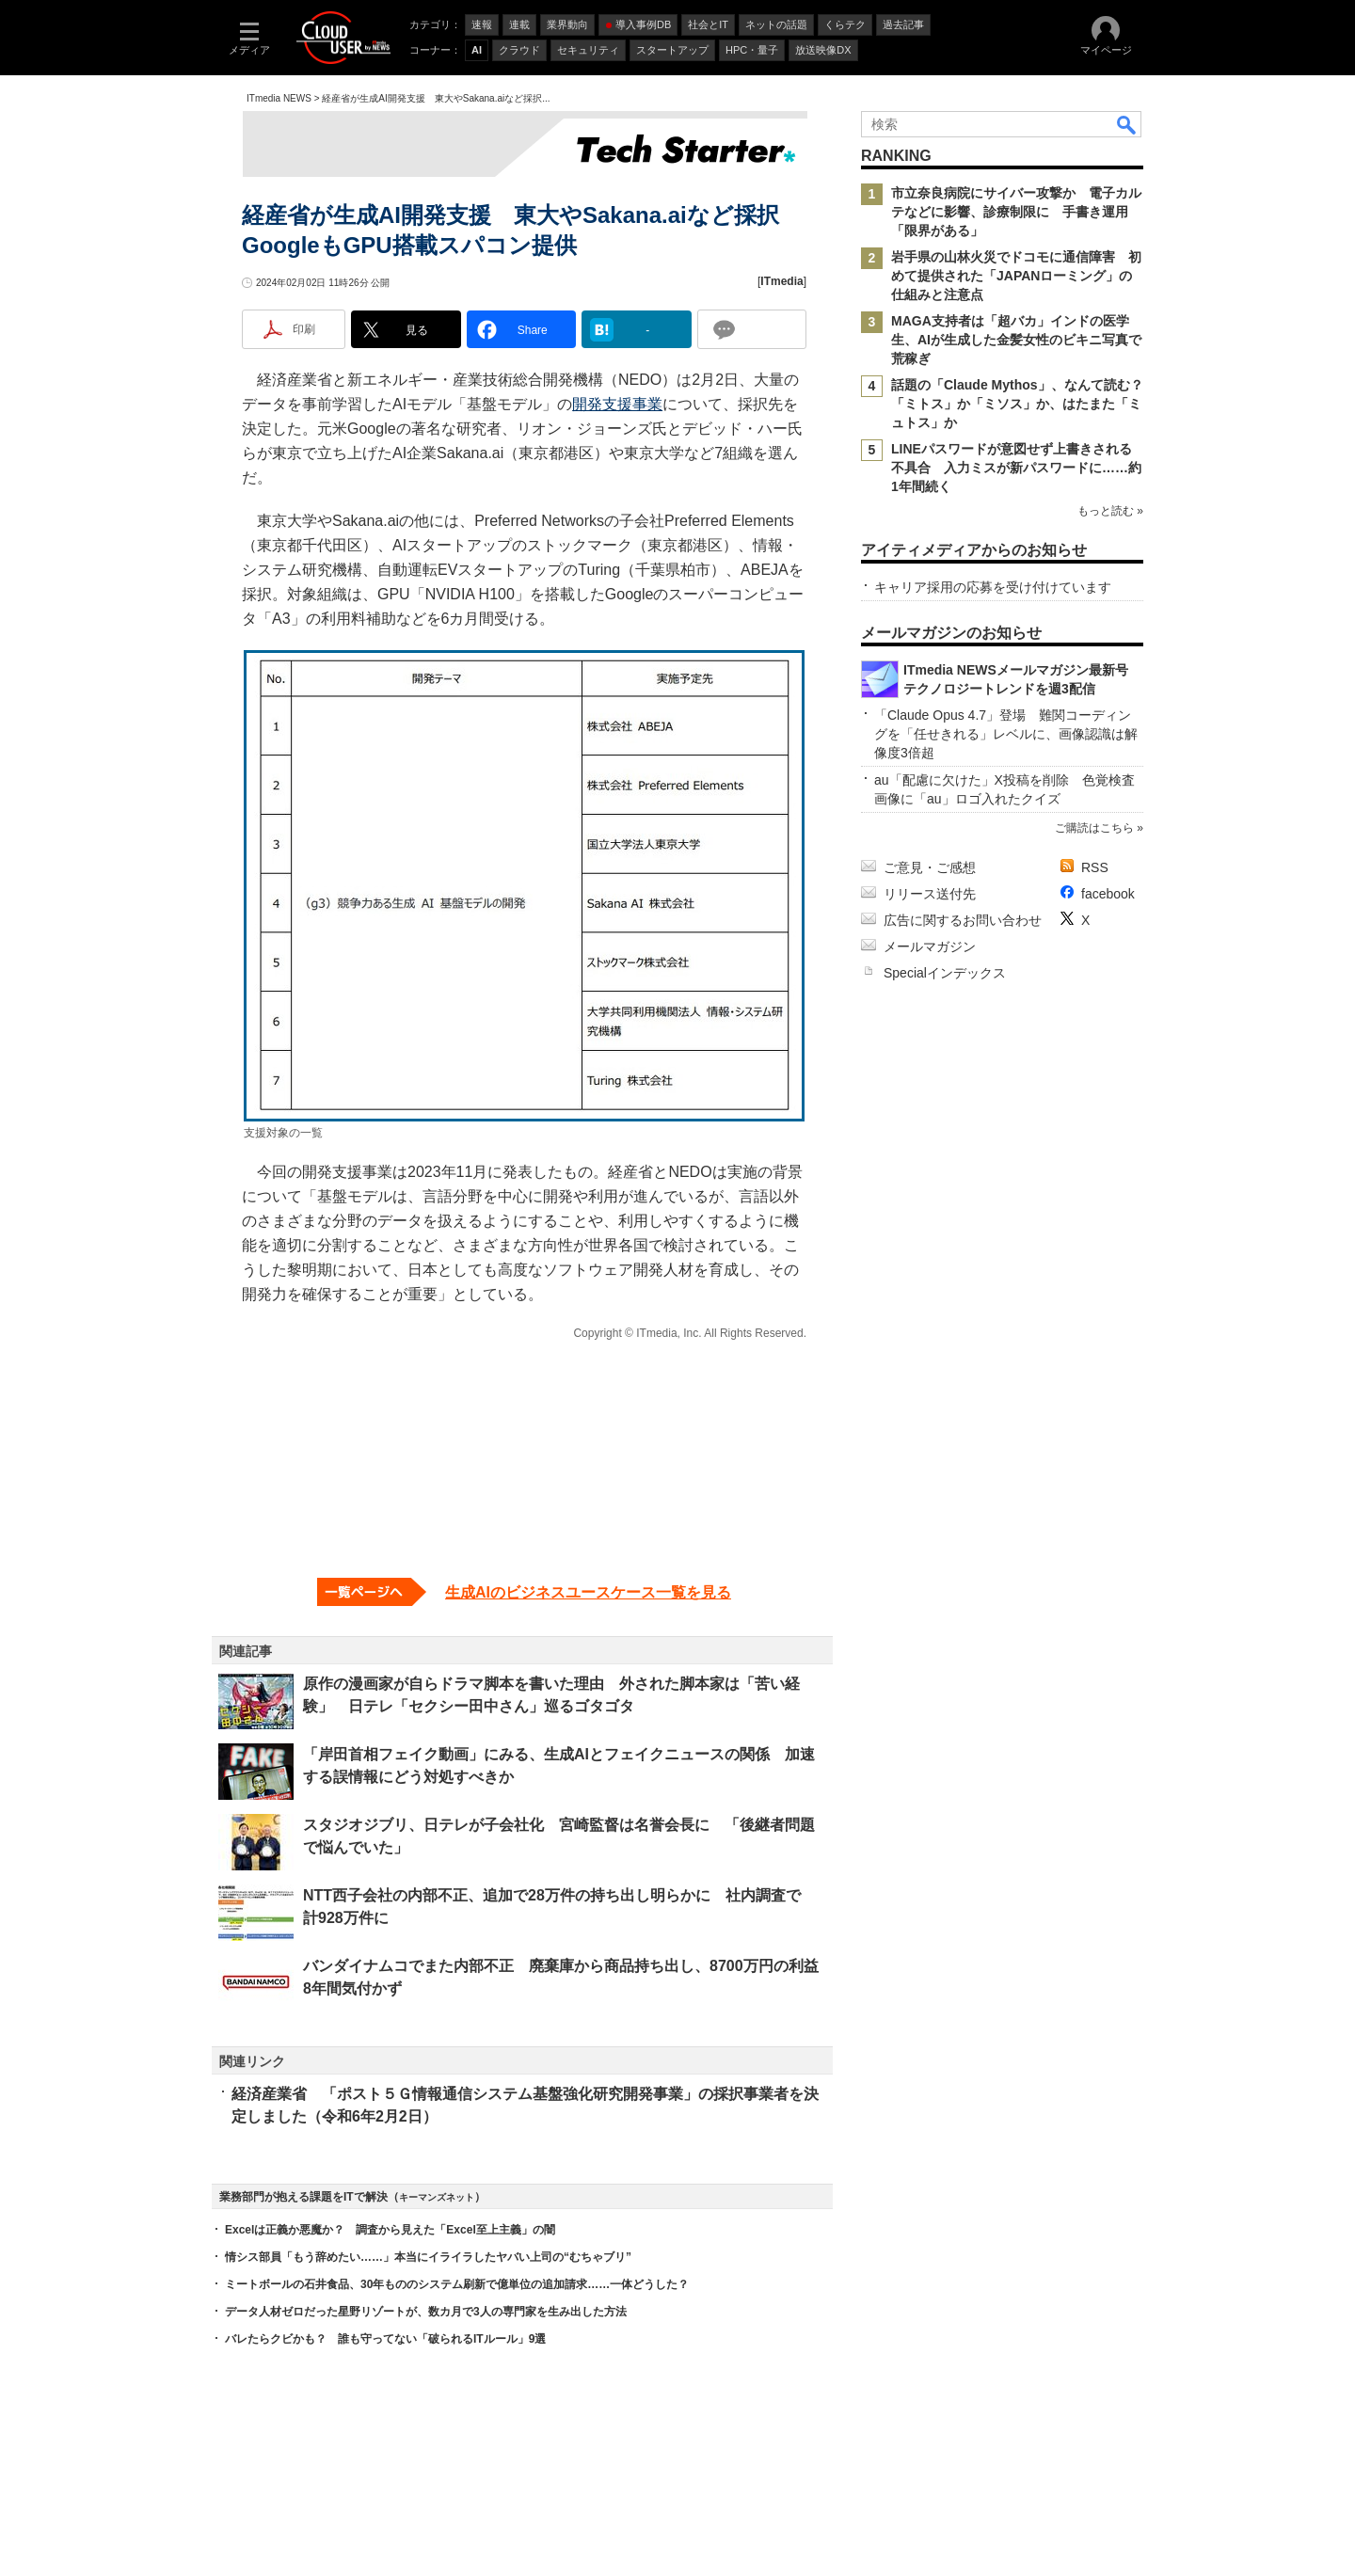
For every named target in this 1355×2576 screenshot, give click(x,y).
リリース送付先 (930, 893)
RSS (1094, 867)
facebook (1108, 893)
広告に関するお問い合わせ (963, 920)
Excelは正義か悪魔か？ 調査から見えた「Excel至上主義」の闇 (390, 2229)
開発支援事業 (617, 404)
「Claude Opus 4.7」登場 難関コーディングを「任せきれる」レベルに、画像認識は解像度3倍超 (1006, 734)
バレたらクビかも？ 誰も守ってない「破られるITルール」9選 (385, 2338)
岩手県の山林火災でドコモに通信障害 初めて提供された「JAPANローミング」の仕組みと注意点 (1016, 275)
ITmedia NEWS (279, 98)
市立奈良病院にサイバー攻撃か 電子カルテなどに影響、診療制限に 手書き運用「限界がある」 (1016, 211)
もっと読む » (1110, 510)
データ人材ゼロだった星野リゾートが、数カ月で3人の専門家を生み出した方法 (426, 2311)
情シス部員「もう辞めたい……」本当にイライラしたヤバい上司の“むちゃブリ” (428, 2257)
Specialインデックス (945, 972)
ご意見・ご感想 (930, 867)
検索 (1127, 124)
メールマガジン (930, 946)
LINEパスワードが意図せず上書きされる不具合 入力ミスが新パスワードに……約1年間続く (1016, 467)
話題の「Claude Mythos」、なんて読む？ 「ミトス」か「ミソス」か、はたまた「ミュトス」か (1023, 403)
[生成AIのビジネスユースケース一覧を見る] (524, 1592)
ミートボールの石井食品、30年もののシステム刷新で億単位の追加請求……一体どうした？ (457, 2284)
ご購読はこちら (1094, 828)
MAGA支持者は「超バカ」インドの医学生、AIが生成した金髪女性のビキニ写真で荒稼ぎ (1016, 339)
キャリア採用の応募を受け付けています (992, 587)
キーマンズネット (436, 2197)
